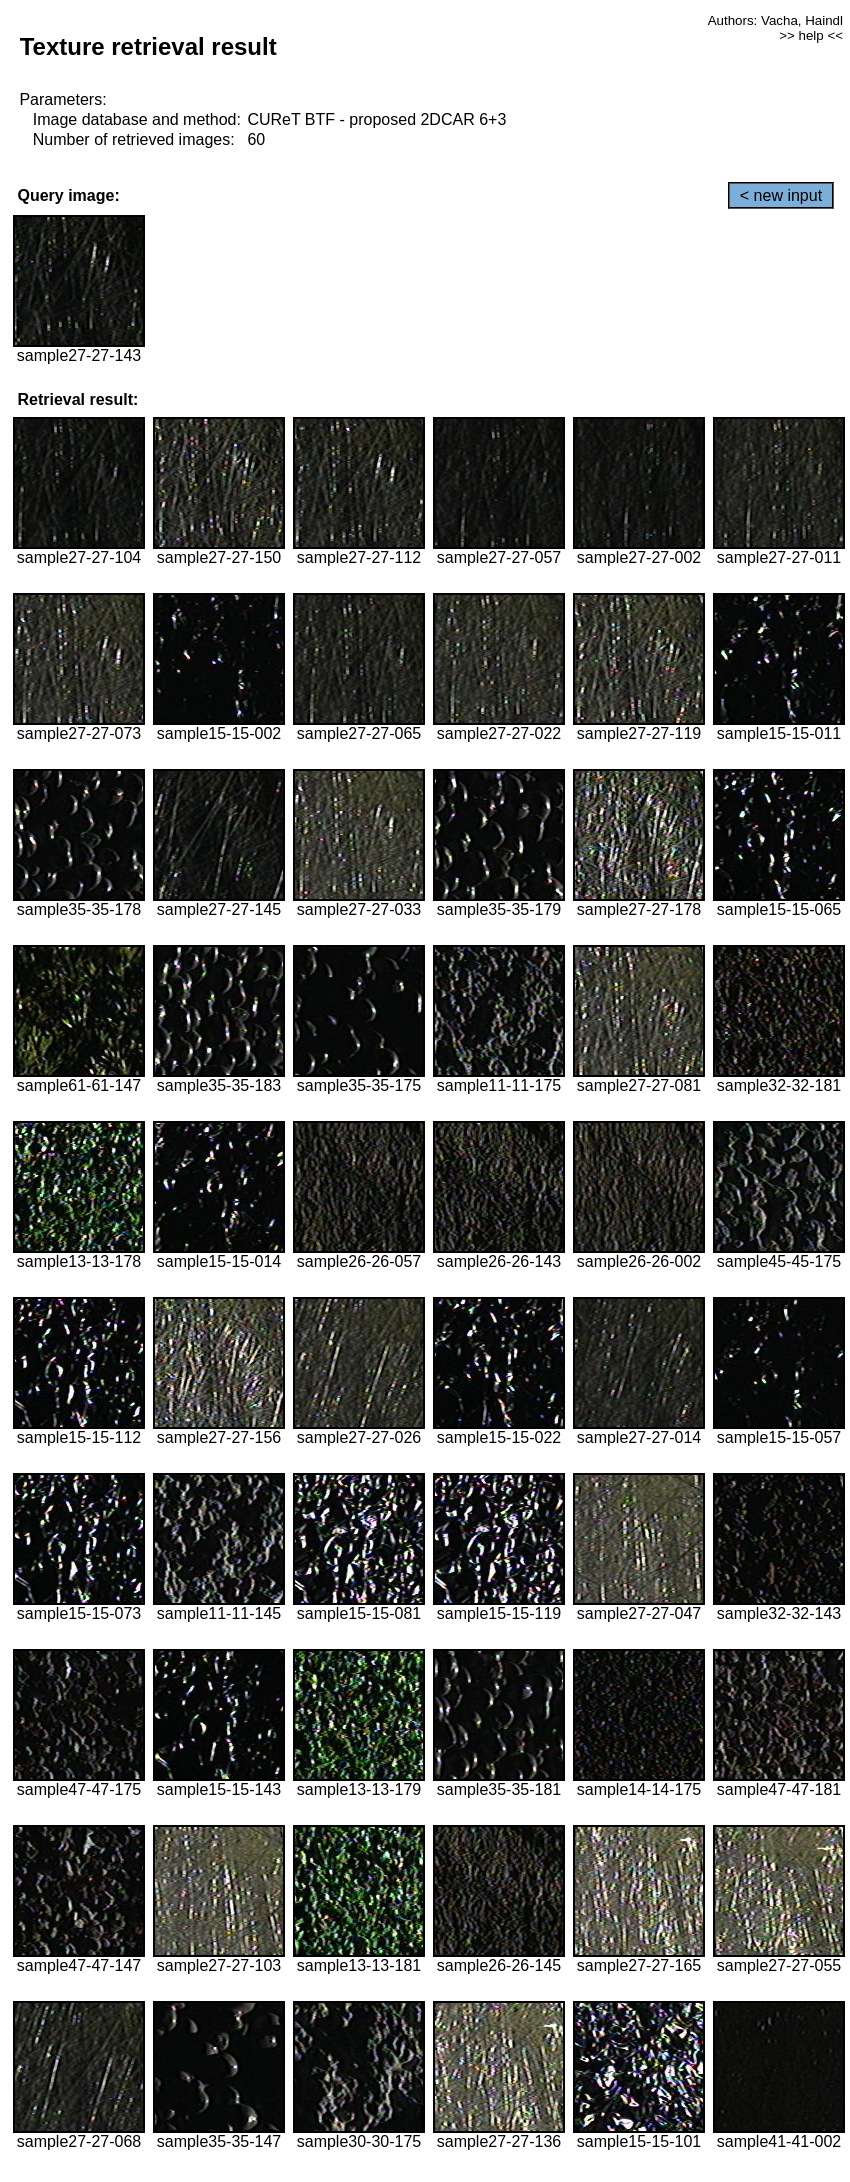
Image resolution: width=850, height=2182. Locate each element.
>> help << (811, 35)
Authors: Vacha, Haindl (775, 20)
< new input (781, 195)
